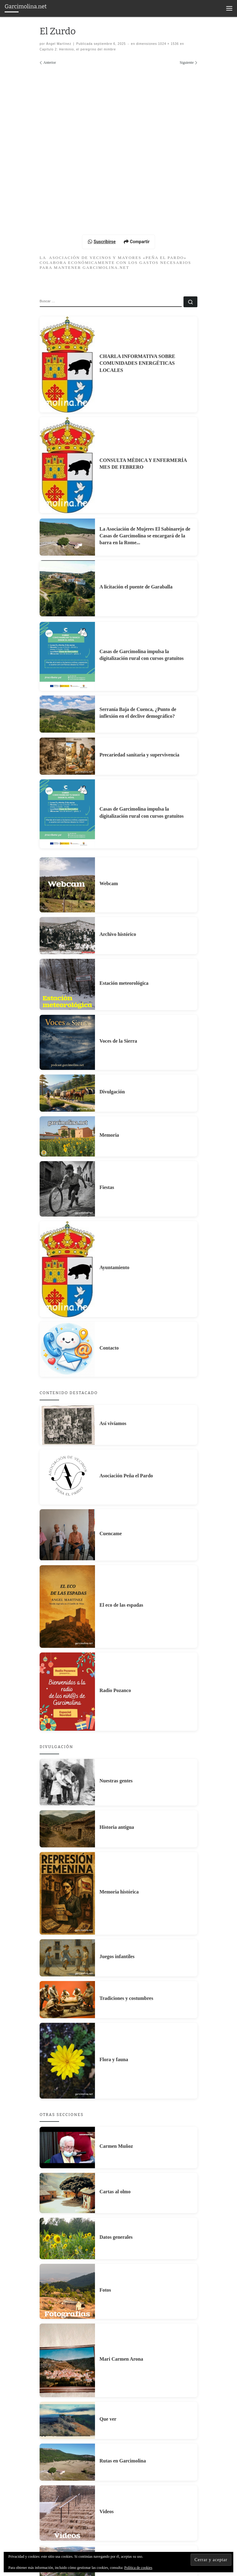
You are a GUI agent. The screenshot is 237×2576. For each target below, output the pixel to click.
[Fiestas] (67, 1328)
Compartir (137, 380)
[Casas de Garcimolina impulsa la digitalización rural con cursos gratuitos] (67, 795)
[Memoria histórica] (67, 2032)
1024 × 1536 (168, 43)
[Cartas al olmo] (67, 2332)
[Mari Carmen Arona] (67, 2499)
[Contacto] (67, 1488)
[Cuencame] (67, 1673)
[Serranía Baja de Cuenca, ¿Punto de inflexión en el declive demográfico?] (67, 853)
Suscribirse (102, 380)
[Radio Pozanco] (67, 1831)
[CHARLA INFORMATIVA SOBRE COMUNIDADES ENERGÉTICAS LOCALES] (67, 504)
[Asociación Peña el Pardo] (67, 1616)
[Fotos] (67, 2430)
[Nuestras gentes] (67, 1921)
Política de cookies (138, 2567)
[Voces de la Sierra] (67, 1181)
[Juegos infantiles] (67, 2097)
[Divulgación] (67, 1232)
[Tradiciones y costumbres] (67, 2138)
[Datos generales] (67, 2377)
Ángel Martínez (58, 43)
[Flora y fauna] (67, 2200)
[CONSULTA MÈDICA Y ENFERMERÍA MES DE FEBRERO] (67, 604)
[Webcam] (67, 1024)
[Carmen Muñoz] (67, 2286)
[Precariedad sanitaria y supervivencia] (67, 895)
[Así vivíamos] (67, 1564)
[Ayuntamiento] (67, 1408)
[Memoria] (67, 1276)
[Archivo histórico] (67, 1074)
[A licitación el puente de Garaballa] (67, 728)
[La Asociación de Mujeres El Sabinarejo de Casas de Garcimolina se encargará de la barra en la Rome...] (67, 676)
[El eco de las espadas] (67, 1745)
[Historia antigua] (67, 1968)
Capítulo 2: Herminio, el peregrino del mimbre (78, 49)
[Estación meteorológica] (67, 1123)
